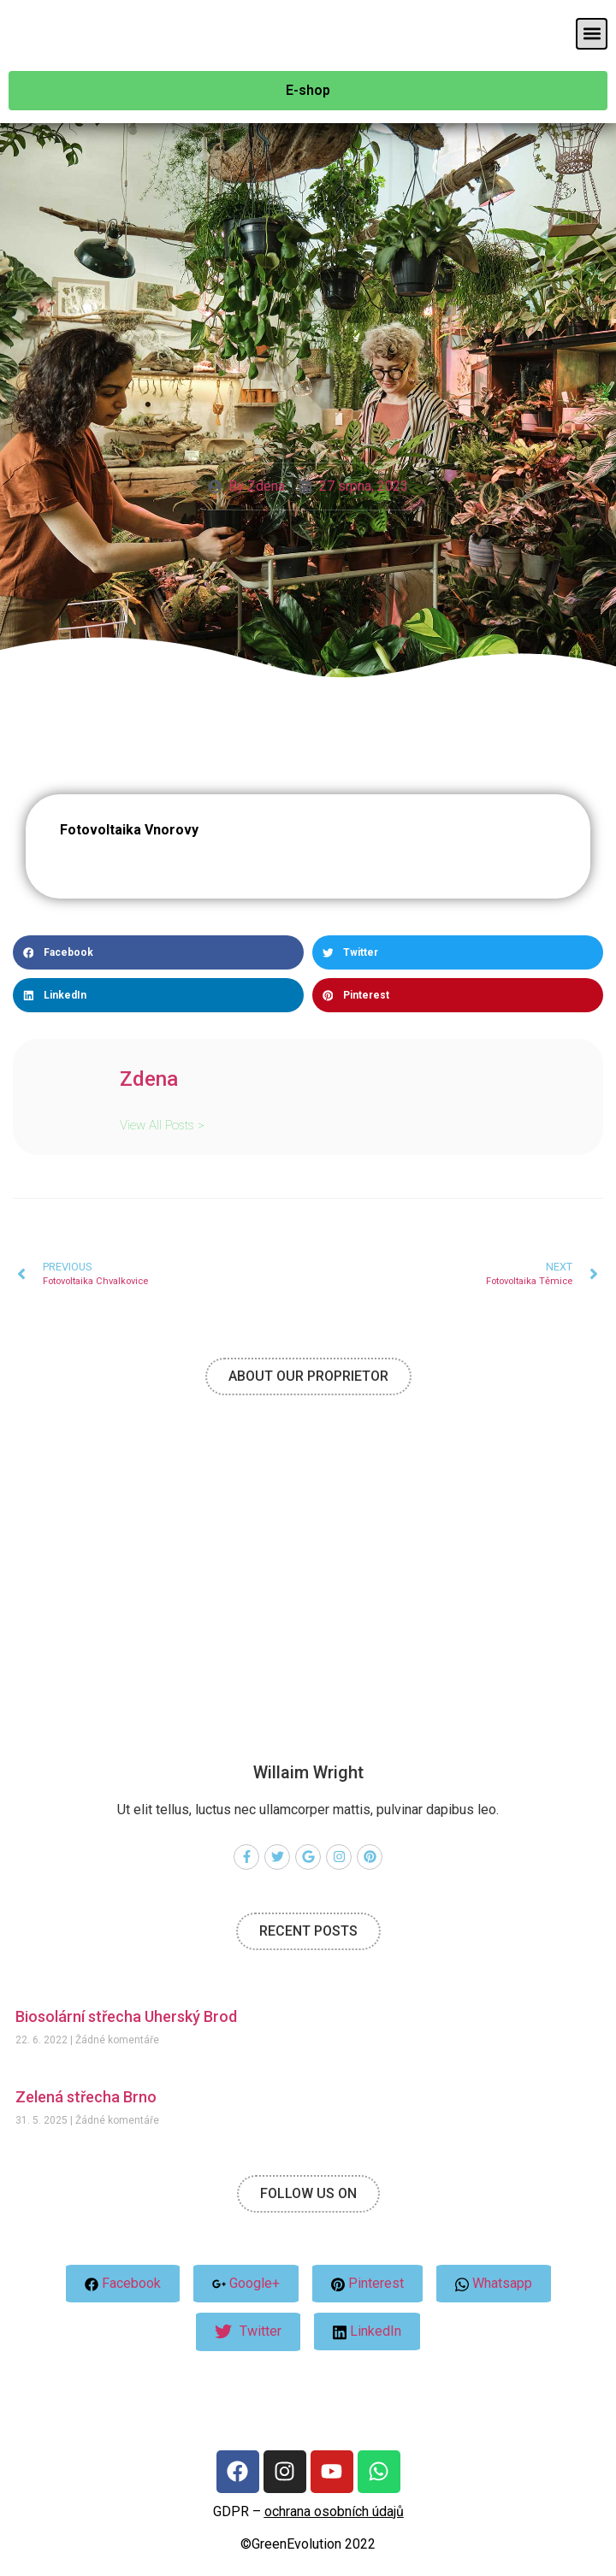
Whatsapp (493, 2283)
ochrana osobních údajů (334, 2511)
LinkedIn (367, 2331)
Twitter (248, 2332)
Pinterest (367, 2283)
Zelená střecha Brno (86, 2097)
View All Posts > (162, 1124)
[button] (591, 34)
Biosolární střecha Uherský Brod (126, 2016)
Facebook (123, 2283)
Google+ (246, 2283)
